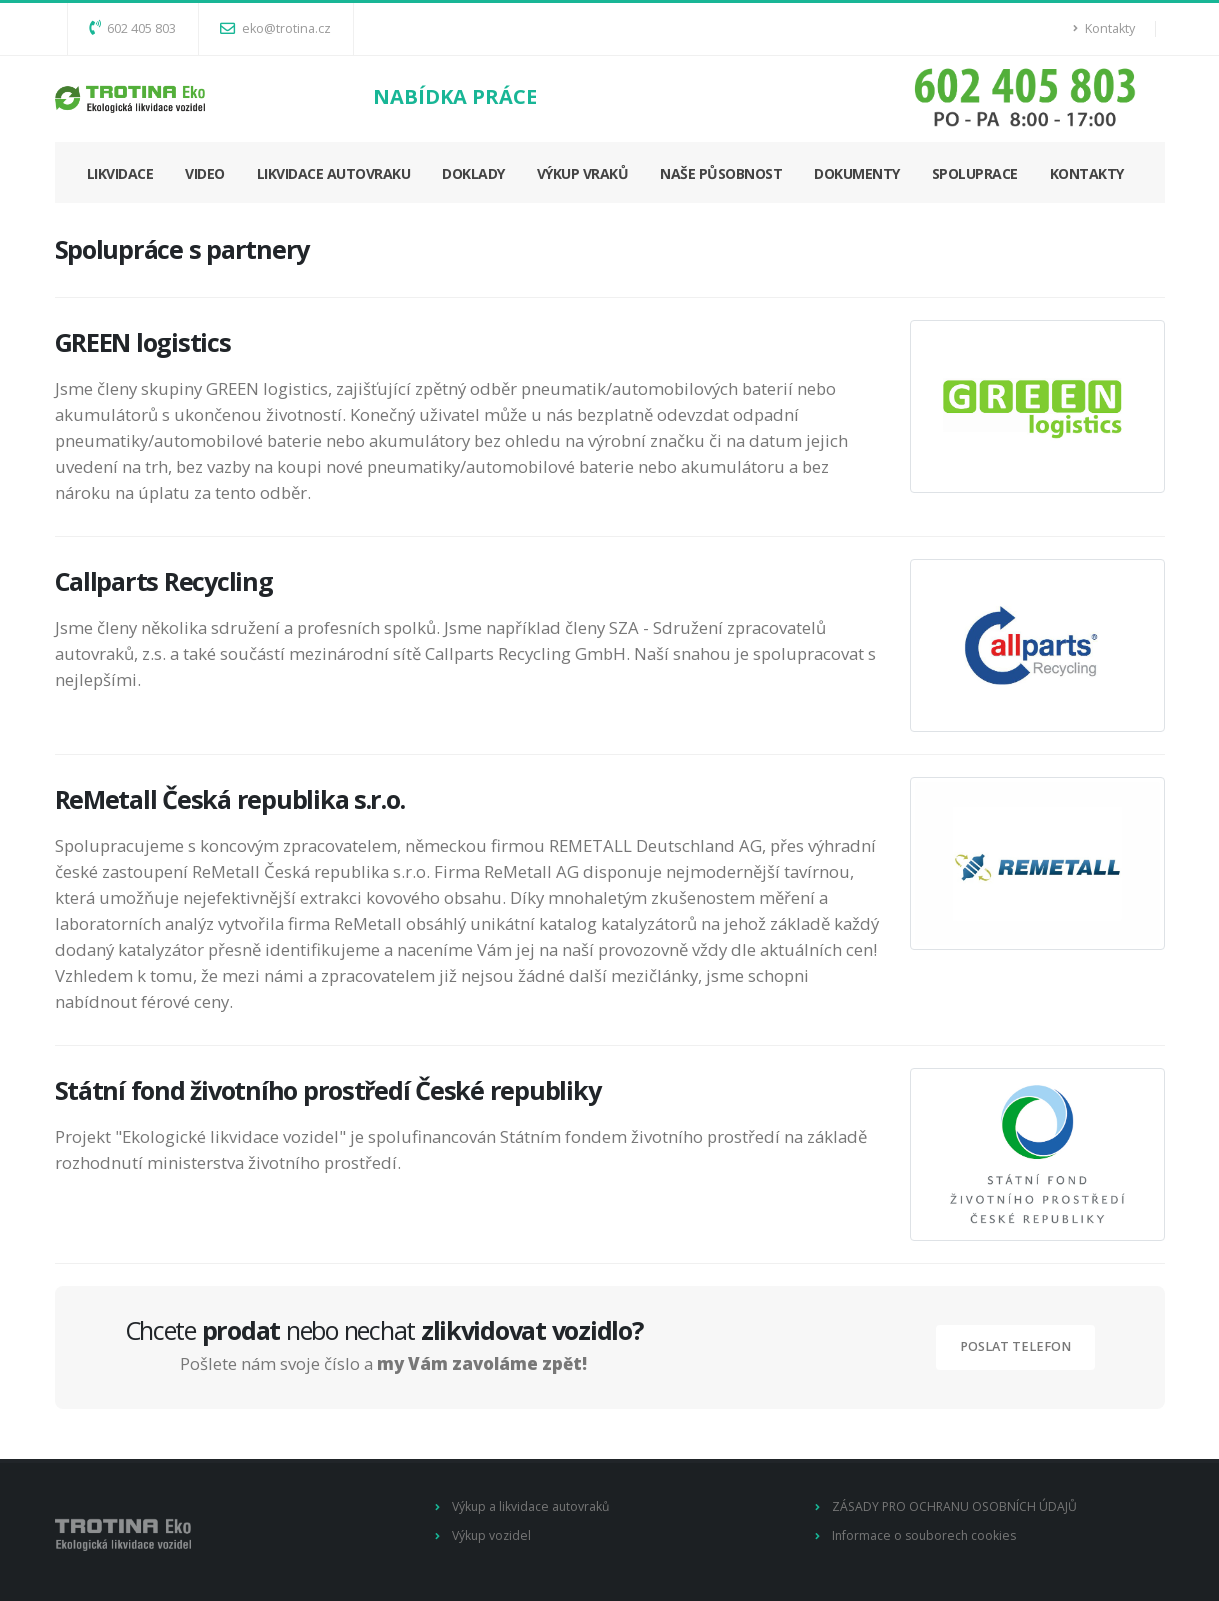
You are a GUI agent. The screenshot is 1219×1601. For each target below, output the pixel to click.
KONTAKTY (1087, 173)
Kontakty (1104, 28)
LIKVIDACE (120, 173)
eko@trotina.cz (275, 28)
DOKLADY (473, 173)
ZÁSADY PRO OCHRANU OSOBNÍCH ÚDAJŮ (957, 1506)
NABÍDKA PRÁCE (455, 96)
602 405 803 (132, 28)
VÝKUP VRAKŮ (583, 173)
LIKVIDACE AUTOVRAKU (334, 173)
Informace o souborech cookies (926, 1535)
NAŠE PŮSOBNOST (721, 173)
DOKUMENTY (857, 173)
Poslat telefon (1015, 1346)
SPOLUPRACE (975, 173)
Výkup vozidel (493, 1535)
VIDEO (205, 173)
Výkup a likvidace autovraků (532, 1506)
